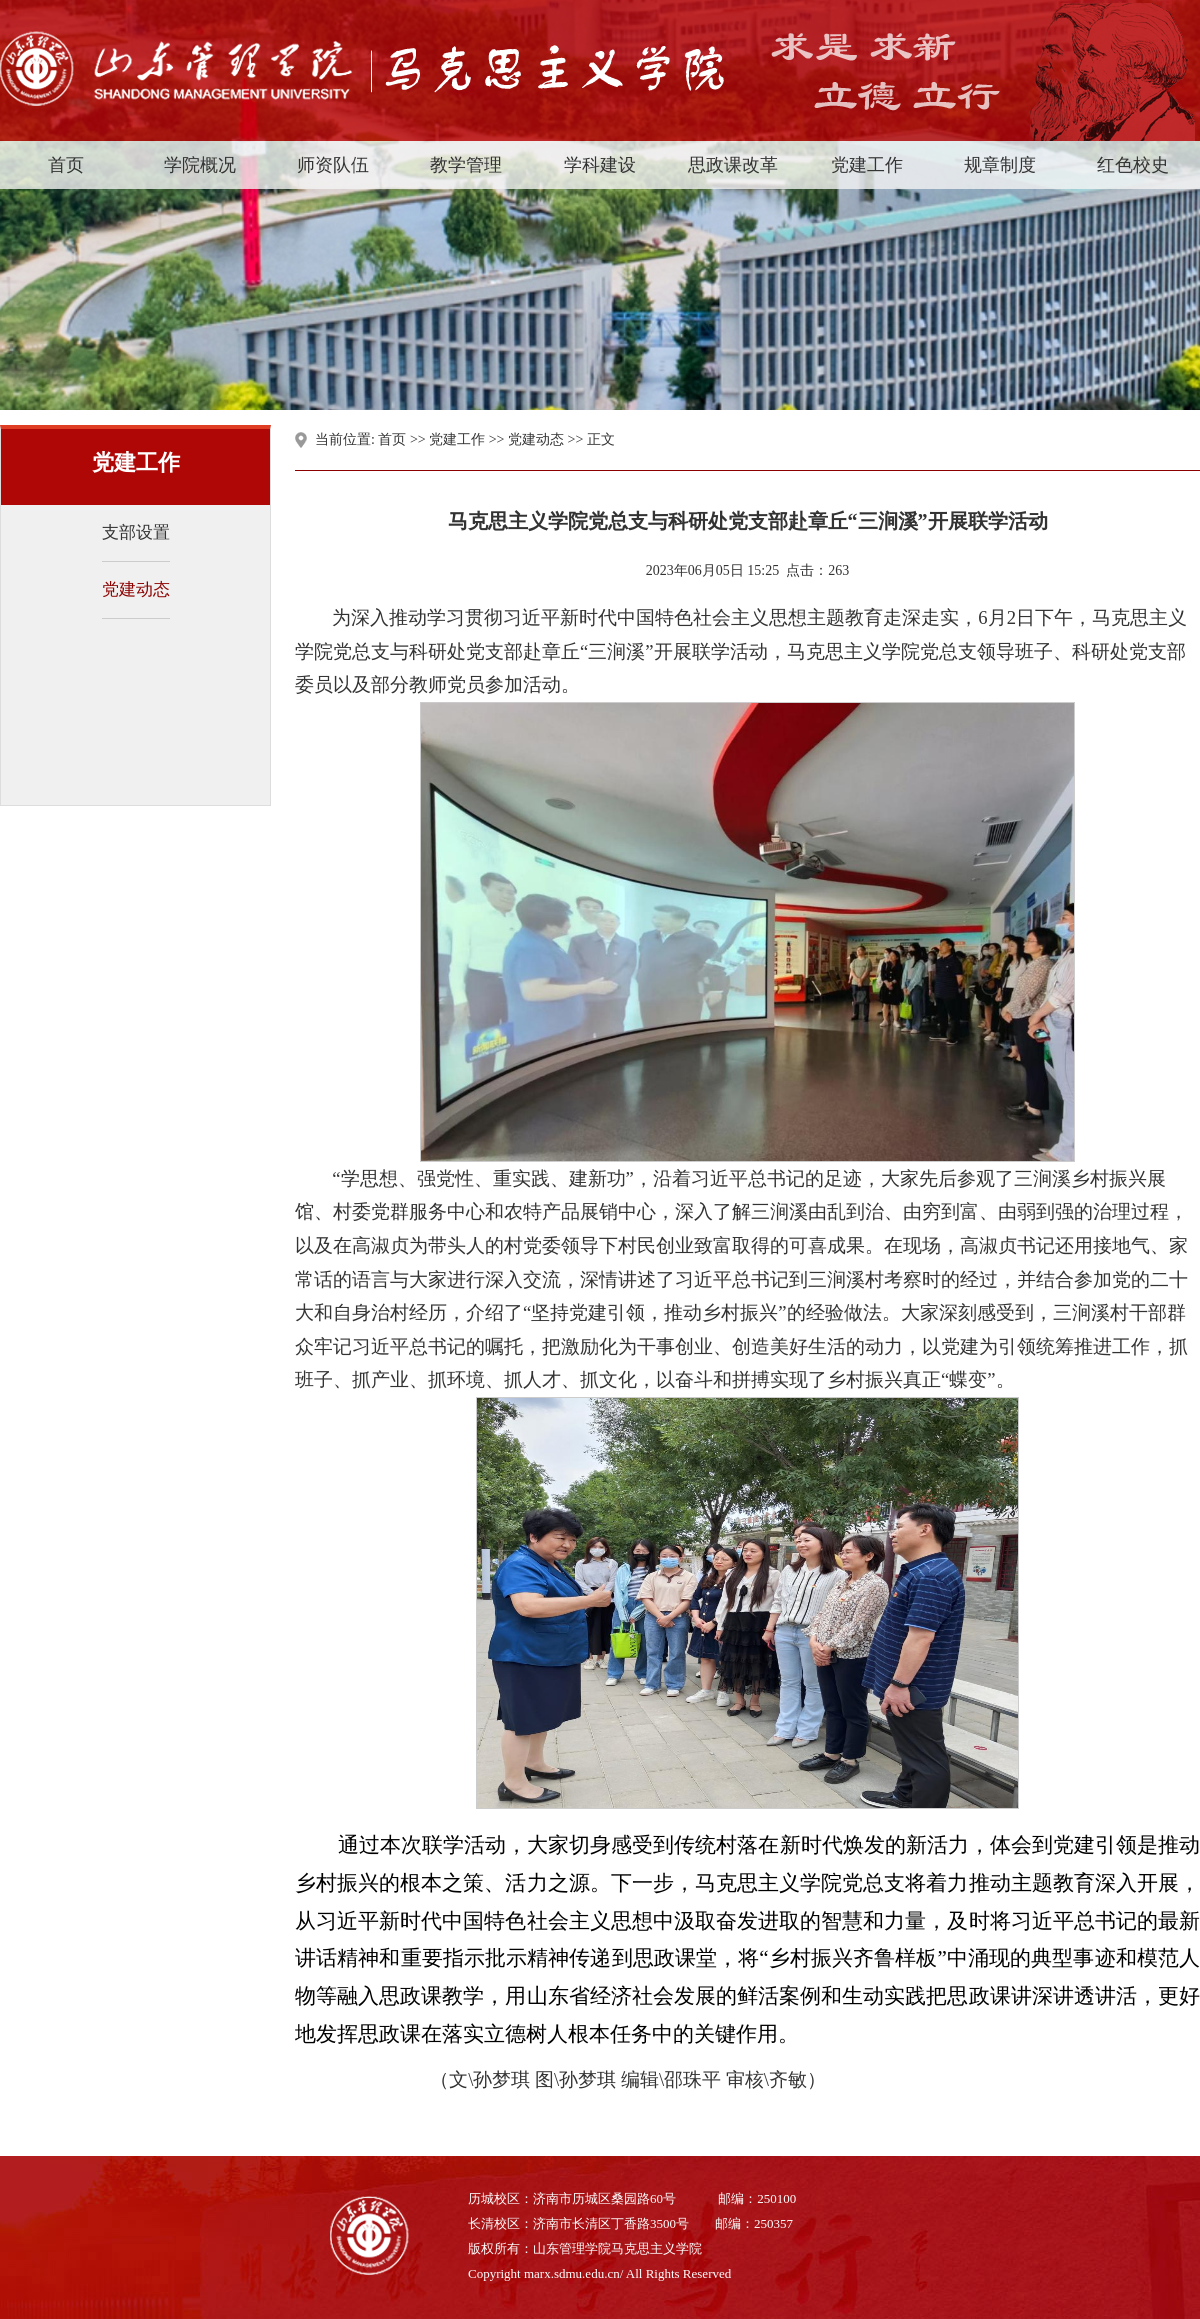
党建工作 (457, 439)
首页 (392, 439)
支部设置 (136, 532)
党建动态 (136, 589)
